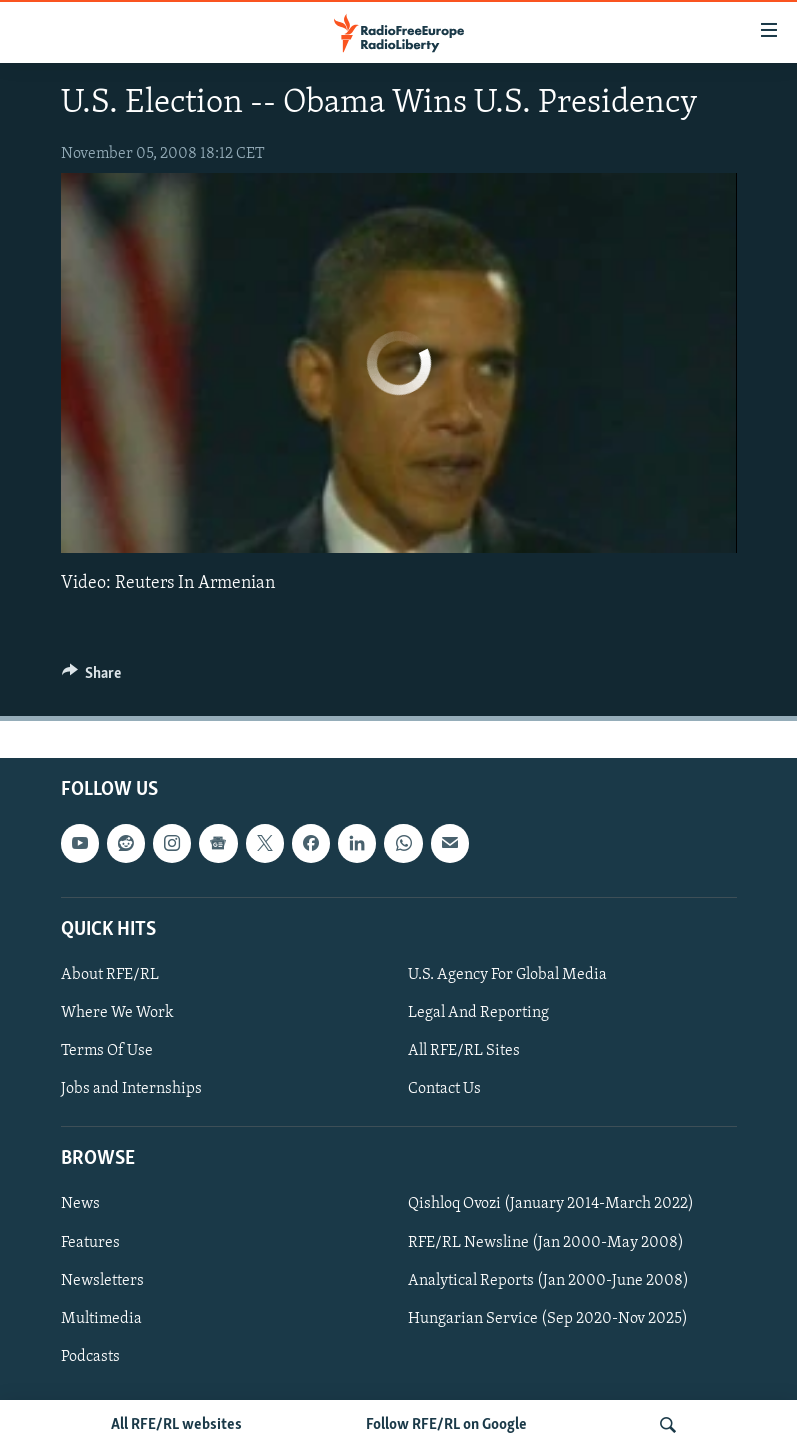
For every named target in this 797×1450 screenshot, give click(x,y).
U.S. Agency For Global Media (507, 974)
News (80, 1204)
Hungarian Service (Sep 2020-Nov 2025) (548, 1318)
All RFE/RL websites (176, 1425)
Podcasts (90, 1356)
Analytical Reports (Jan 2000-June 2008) (548, 1280)
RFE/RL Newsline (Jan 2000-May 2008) (546, 1242)
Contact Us (444, 1089)
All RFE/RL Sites (464, 1051)
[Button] (92, 678)
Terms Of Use (107, 1051)
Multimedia (101, 1318)
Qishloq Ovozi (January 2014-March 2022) (551, 1204)
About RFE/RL (110, 974)
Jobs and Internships (131, 1089)
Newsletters (102, 1280)
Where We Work (117, 1013)
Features (90, 1242)
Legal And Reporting (478, 1013)
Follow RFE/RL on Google (446, 1425)
